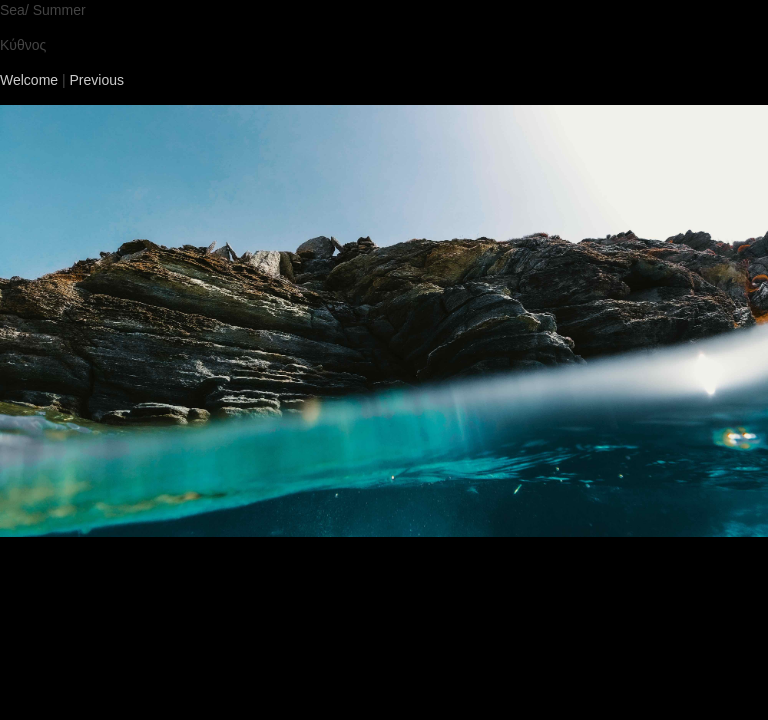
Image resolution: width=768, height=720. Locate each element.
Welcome (29, 80)
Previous (97, 80)
